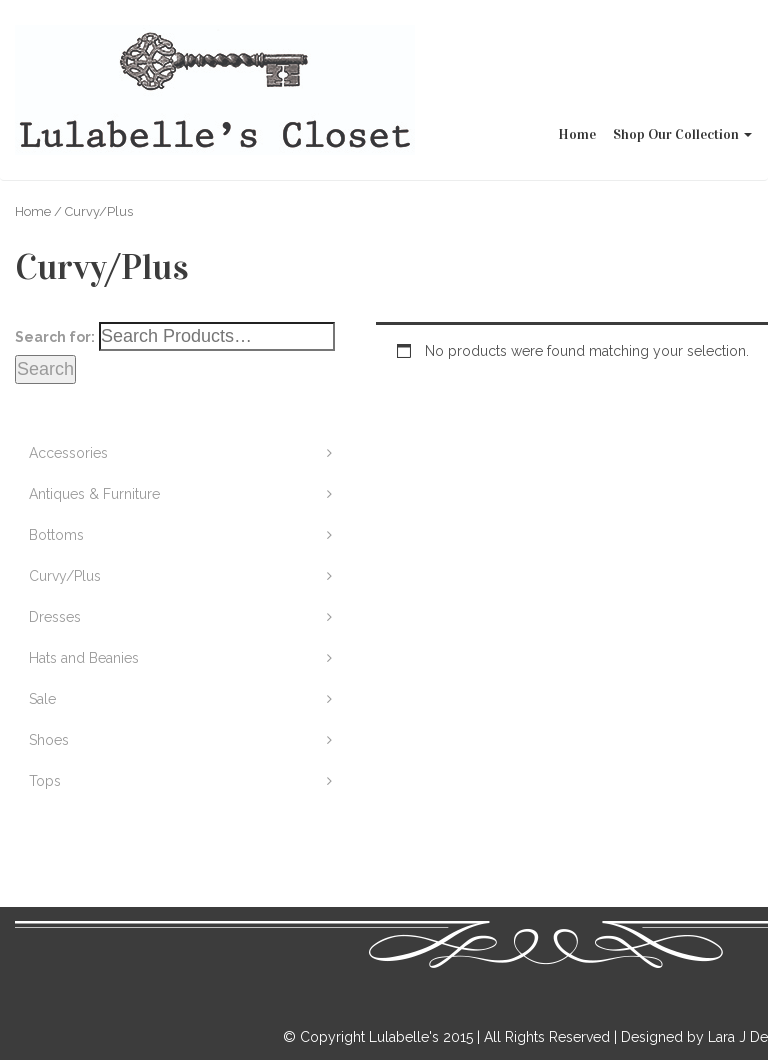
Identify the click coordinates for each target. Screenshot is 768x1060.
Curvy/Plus (65, 576)
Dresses (55, 617)
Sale (42, 699)
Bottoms (56, 535)
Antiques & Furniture (94, 494)
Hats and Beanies (84, 658)
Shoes (49, 740)
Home (577, 55)
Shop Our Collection (683, 55)
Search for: (55, 337)
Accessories (68, 453)
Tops (45, 781)
